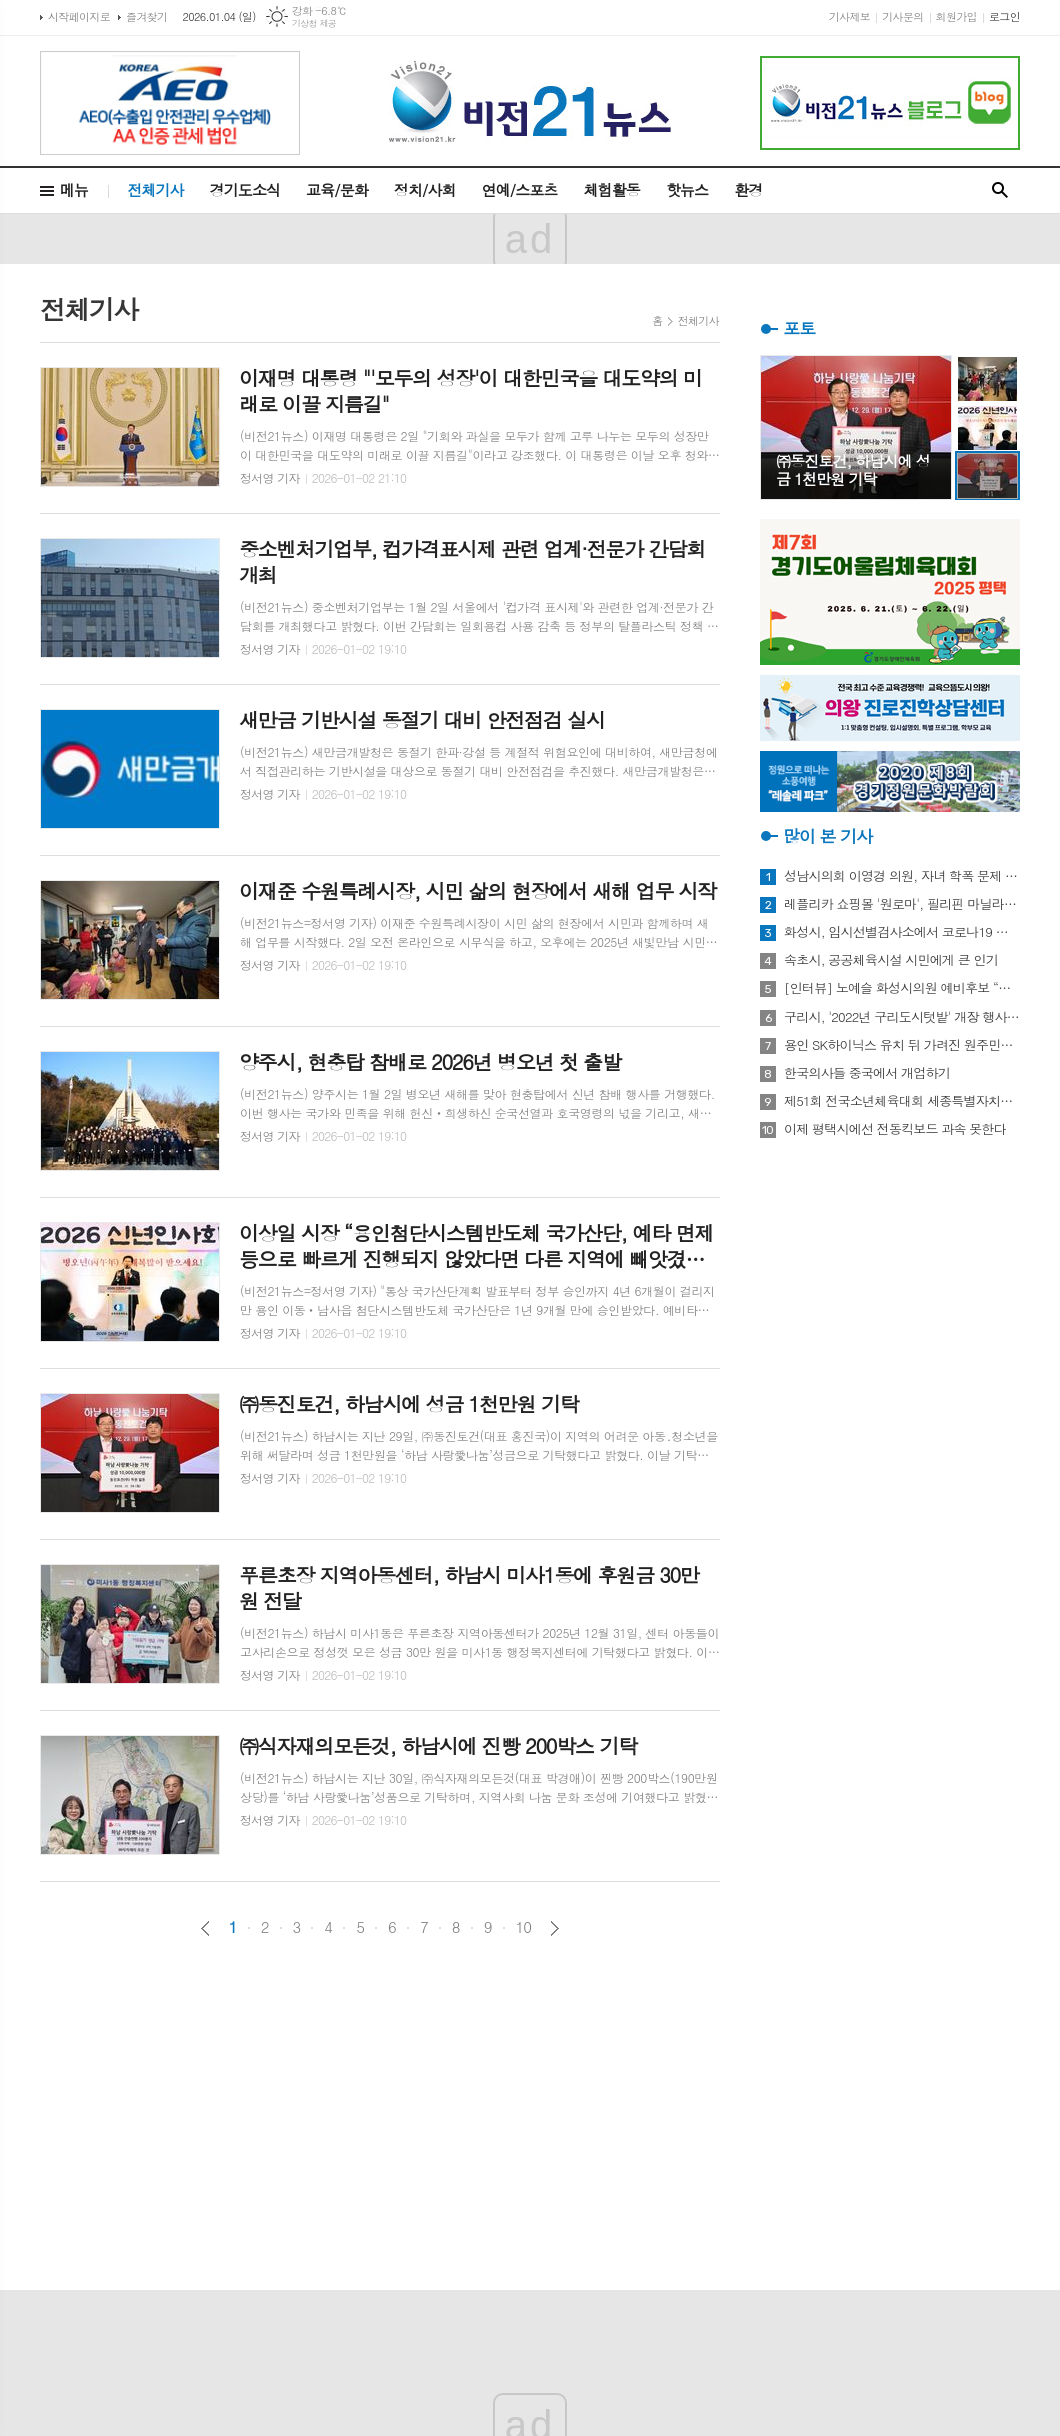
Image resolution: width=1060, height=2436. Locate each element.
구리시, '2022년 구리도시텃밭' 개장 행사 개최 (902, 1017)
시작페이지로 (79, 16)
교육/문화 (337, 189)
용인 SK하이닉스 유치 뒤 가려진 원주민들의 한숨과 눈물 (902, 1045)
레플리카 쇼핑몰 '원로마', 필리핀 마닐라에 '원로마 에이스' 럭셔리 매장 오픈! (902, 904)
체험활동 (612, 189)
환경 (748, 189)
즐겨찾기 (146, 16)
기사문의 (902, 16)
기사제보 (849, 16)
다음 (554, 1928)
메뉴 (74, 189)
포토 (799, 328)
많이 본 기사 (827, 836)
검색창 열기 (1000, 190)
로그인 (1004, 16)
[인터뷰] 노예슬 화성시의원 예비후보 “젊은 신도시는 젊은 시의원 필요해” (902, 988)
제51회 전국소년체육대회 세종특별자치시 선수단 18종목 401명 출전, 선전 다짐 (902, 1101)
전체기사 (155, 189)
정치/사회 (425, 189)
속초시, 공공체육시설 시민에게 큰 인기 (891, 960)
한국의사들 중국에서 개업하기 (867, 1073)
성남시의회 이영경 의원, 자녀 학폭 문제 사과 (902, 876)
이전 (205, 1928)
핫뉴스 (687, 189)
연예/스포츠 (520, 189)
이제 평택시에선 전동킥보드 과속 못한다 (895, 1129)
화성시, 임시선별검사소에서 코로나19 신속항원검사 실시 (902, 932)
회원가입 (956, 16)
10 (524, 1927)
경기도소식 (245, 189)
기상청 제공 (314, 23)
